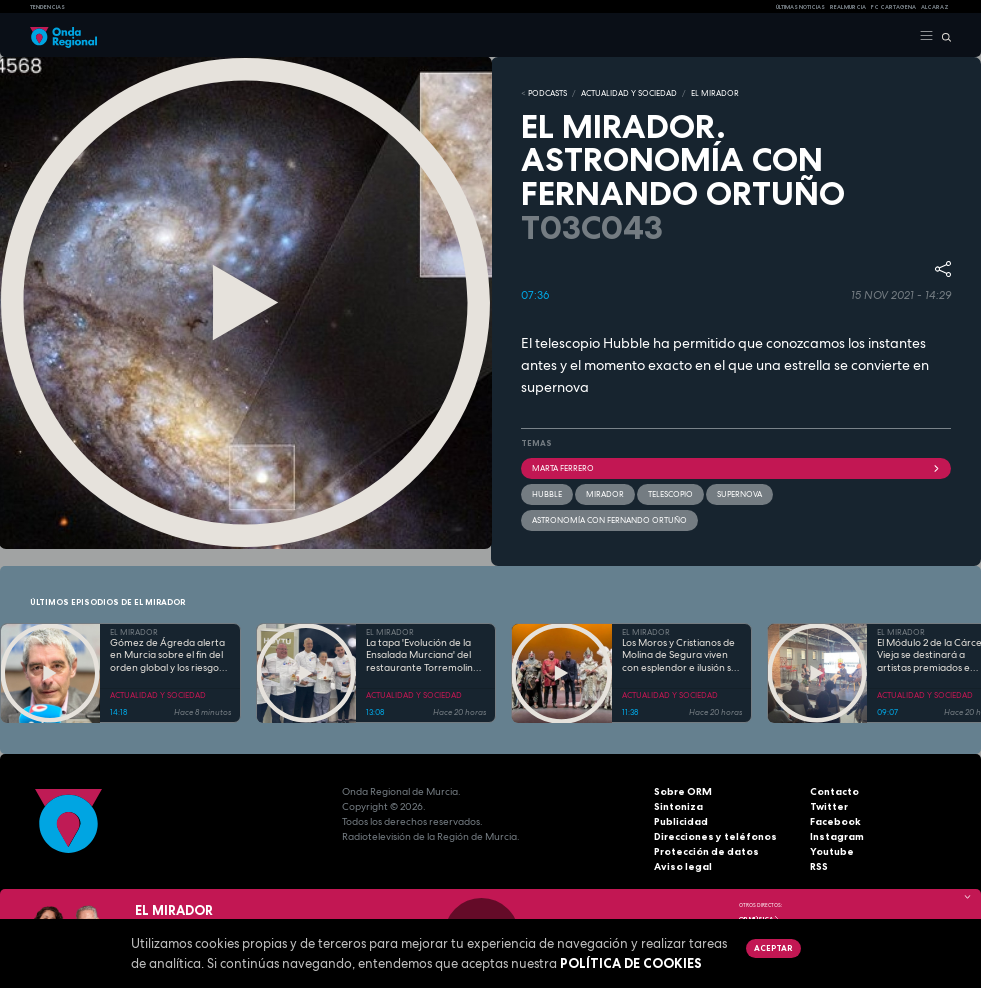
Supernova (739, 494)
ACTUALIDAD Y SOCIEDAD (629, 93)
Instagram (837, 835)
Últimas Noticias (800, 7)
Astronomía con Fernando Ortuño (609, 520)
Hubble (547, 494)
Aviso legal (683, 865)
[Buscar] (942, 36)
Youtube (832, 850)
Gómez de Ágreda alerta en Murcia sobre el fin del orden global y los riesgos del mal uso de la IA (167, 656)
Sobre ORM (683, 790)
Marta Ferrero (736, 468)
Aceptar (773, 948)
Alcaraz (935, 7)
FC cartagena (893, 7)
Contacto (834, 790)
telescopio (670, 494)
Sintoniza (678, 805)
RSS (819, 865)
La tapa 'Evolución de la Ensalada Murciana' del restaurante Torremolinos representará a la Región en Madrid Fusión (424, 656)
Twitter (829, 805)
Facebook (835, 820)
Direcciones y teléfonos (715, 835)
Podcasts (547, 93)
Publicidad (681, 820)
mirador (605, 494)
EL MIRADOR (715, 93)
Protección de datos (706, 850)
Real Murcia (848, 7)
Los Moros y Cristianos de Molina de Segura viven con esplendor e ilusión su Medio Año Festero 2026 (679, 656)
